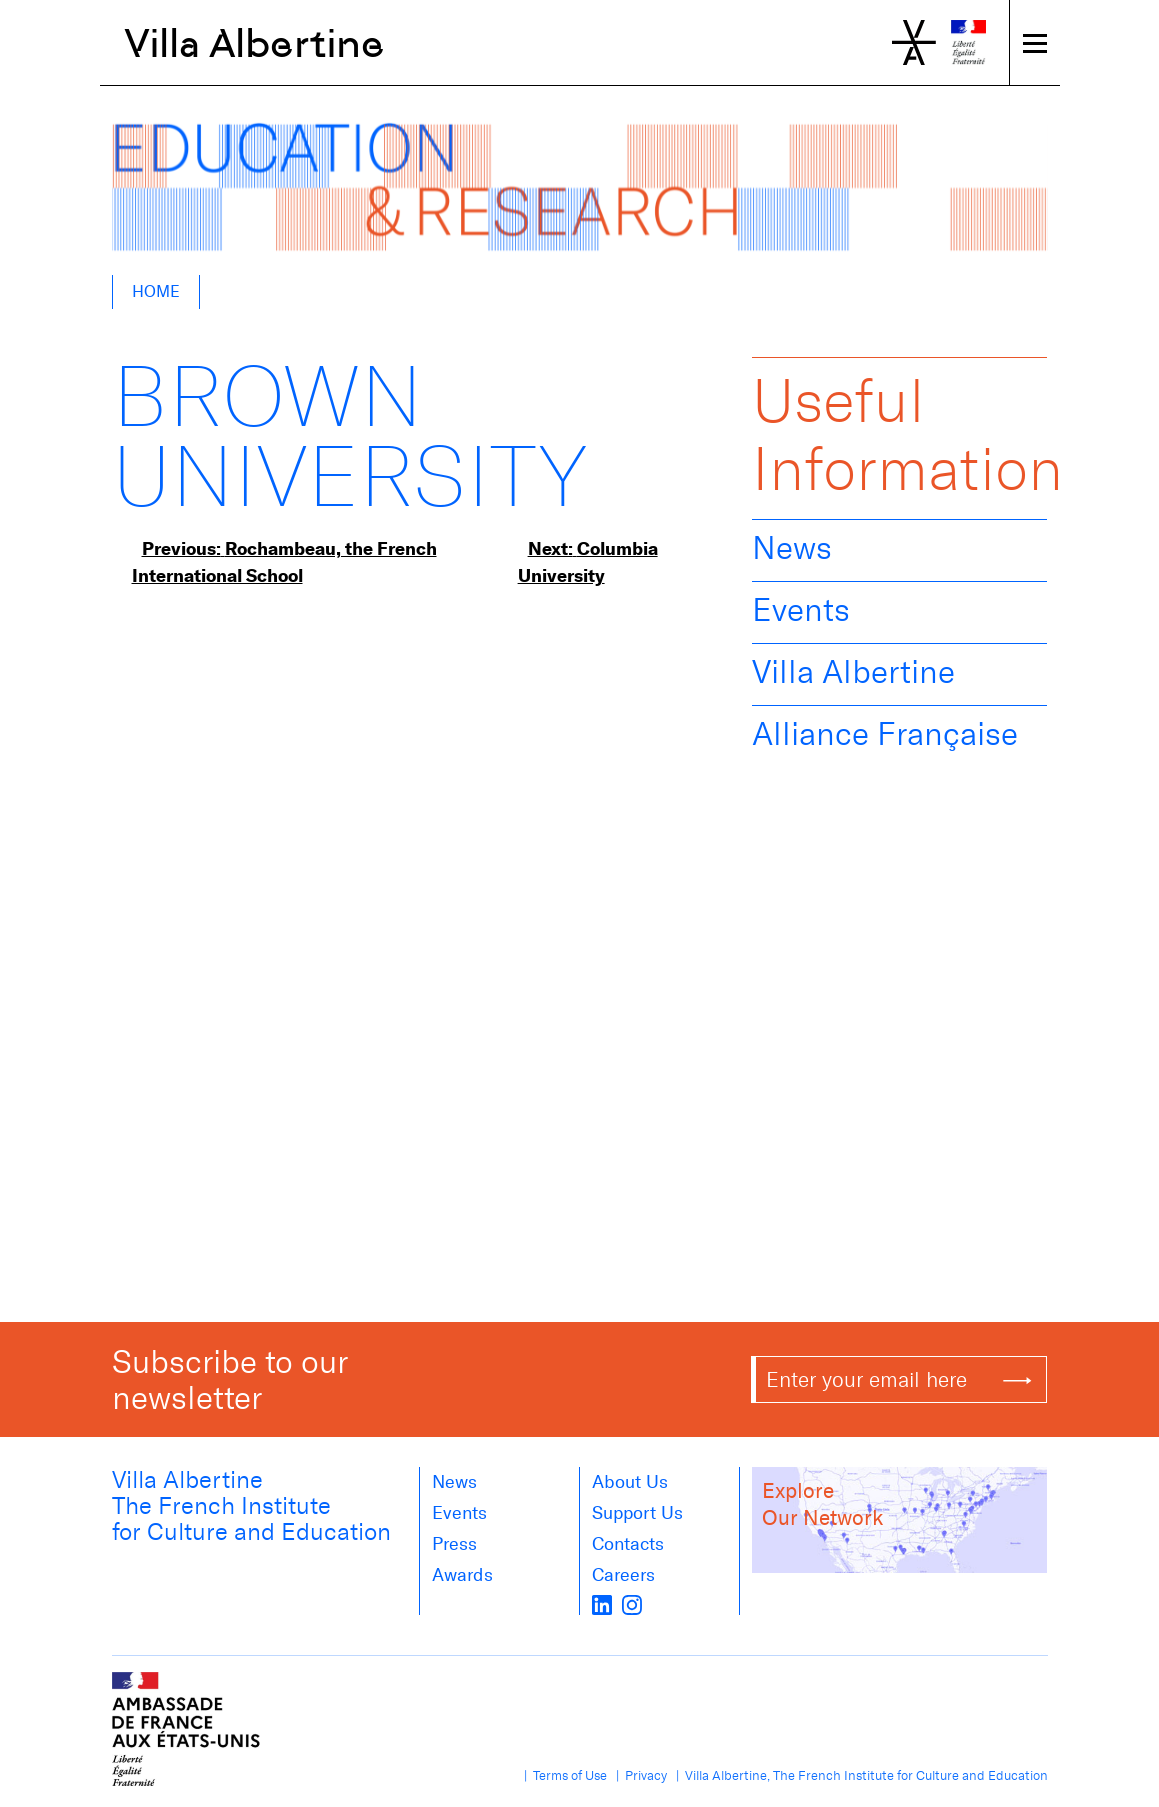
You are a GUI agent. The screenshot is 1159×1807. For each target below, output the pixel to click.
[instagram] (632, 1603)
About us (630, 1482)
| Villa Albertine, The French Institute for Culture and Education (859, 1775)
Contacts (628, 1544)
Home (156, 291)
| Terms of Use (562, 1775)
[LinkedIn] (602, 1603)
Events (801, 610)
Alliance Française (885, 734)
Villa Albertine (254, 43)
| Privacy (638, 1775)
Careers (623, 1575)
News (792, 548)
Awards (462, 1575)
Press (454, 1544)
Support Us (637, 1513)
